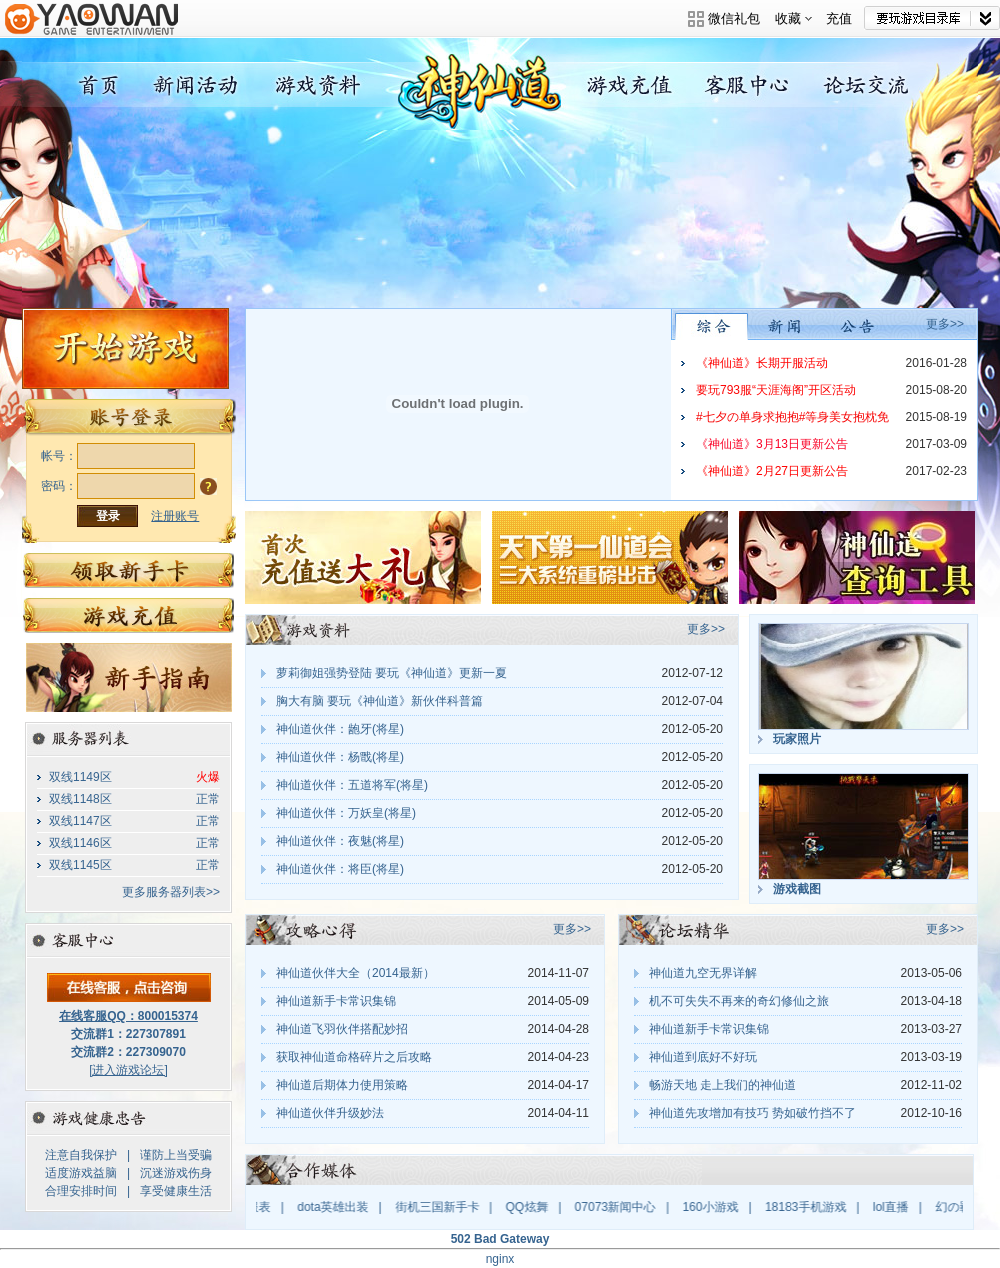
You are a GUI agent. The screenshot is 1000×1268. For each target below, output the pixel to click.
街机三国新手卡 (445, 1207)
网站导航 (932, 18)
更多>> (945, 324)
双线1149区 (80, 777)
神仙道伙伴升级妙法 (330, 1113)
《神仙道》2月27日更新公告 (772, 471)
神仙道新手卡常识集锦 (336, 1001)
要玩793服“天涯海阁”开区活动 (776, 390)
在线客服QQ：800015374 (128, 1016)
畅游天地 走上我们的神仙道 (722, 1085)
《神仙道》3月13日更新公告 (772, 444)
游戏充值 (623, 85)
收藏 (794, 18)
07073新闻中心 (622, 1207)
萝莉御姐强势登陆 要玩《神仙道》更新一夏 (391, 673)
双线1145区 (80, 865)
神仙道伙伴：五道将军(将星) (352, 785)
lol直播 (899, 1207)
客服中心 (746, 85)
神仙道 (96, 85)
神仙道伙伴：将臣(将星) (340, 869)
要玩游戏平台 (92, 32)
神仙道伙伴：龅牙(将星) (340, 729)
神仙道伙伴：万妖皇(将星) (346, 813)
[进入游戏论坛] (128, 1070)
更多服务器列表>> (171, 892)
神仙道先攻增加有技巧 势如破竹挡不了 (752, 1113)
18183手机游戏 (813, 1207)
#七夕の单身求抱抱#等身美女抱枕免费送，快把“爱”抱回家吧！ (792, 420)
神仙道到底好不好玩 (703, 1057)
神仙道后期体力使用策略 (342, 1085)
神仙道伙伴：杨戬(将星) (340, 757)
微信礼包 (734, 18)
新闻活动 (197, 85)
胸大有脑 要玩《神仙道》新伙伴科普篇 (379, 701)
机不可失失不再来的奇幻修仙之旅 (739, 1001)
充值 (839, 18)
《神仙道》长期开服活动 (762, 363)
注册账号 (175, 516)
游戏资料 (320, 85)
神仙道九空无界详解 (703, 973)
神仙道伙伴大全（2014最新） (355, 973)
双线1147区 (80, 821)
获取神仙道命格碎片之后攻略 (354, 1057)
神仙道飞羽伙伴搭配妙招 (342, 1029)
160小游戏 (718, 1207)
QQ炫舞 (534, 1207)
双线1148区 (80, 799)
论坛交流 (869, 85)
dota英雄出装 (340, 1207)
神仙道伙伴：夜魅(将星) (340, 841)
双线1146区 (80, 843)
